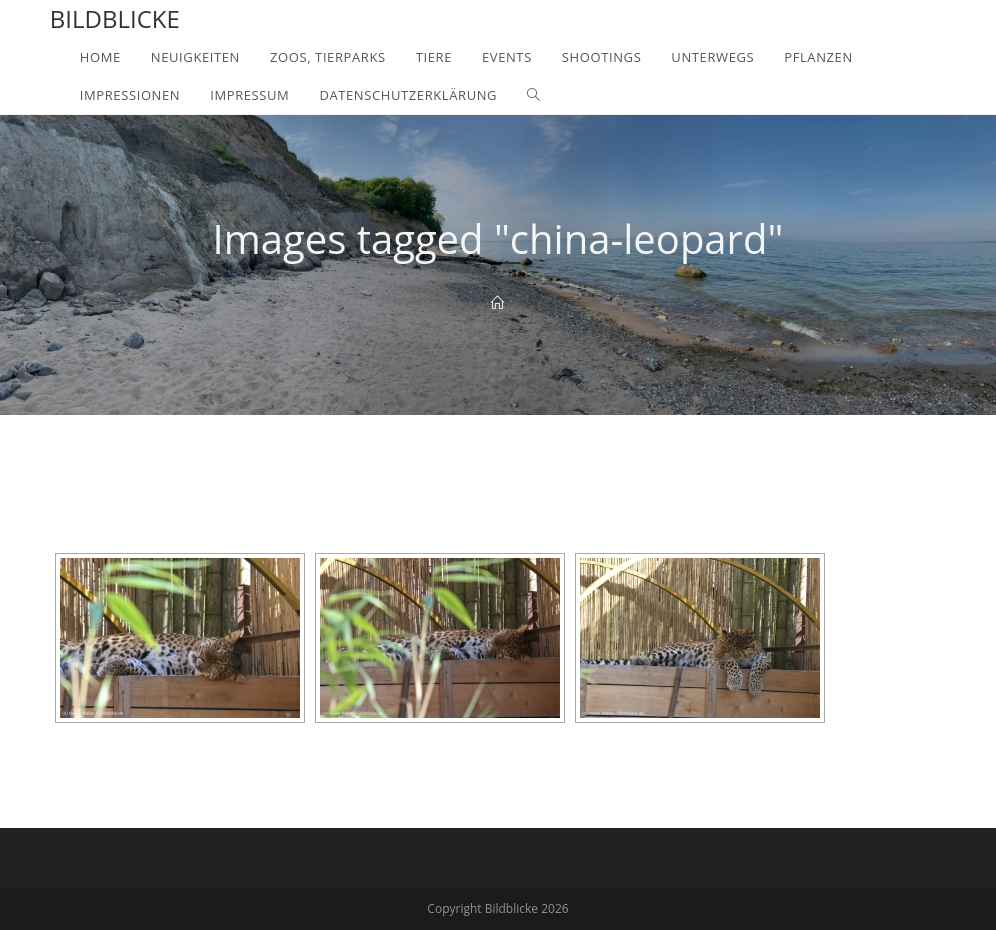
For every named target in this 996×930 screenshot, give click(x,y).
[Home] (497, 303)
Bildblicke (115, 18)
